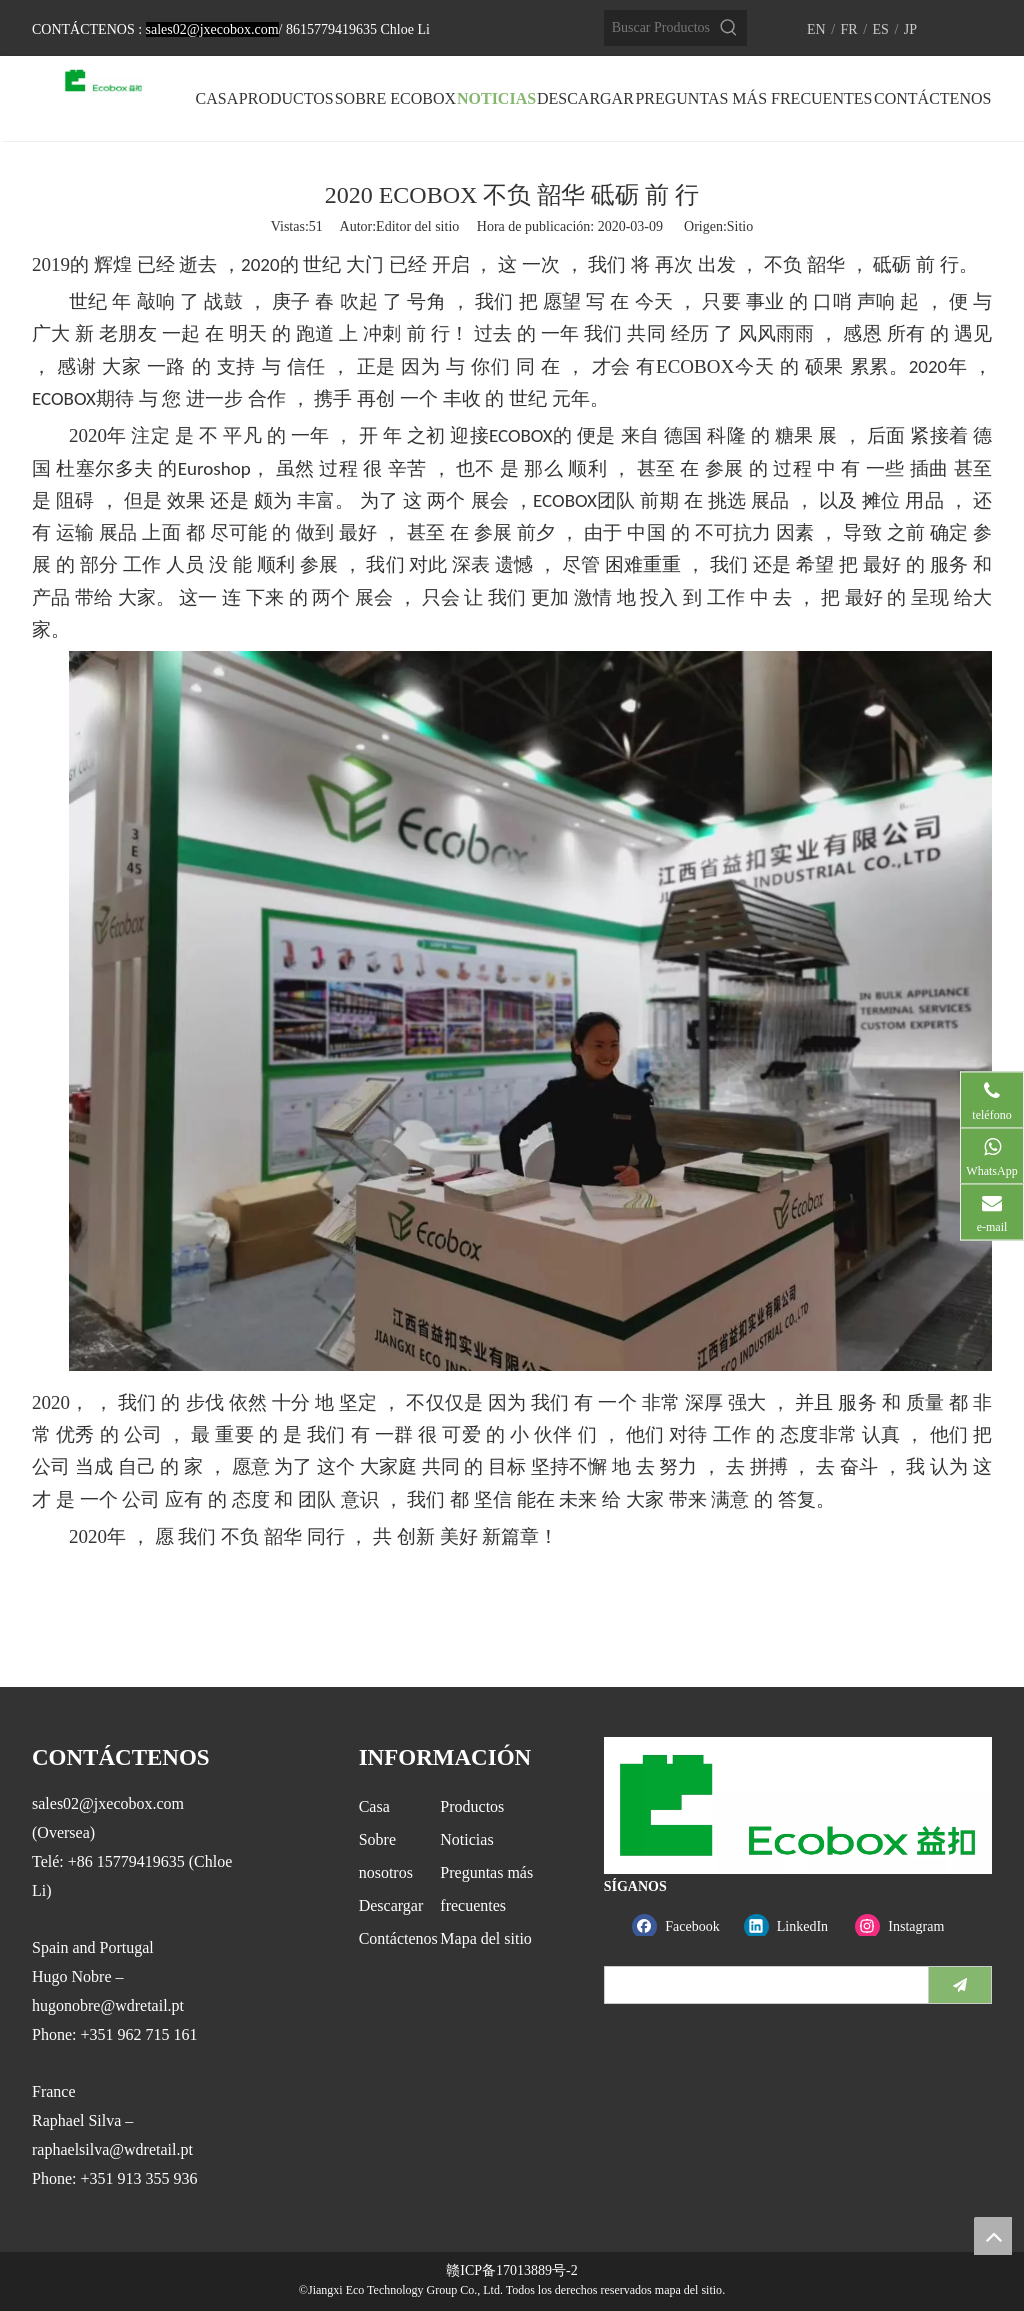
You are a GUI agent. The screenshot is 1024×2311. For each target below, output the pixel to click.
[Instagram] (906, 1926)
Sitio (740, 226)
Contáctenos (398, 1938)
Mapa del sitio (486, 1938)
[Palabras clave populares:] (729, 28)
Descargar (391, 1905)
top (993, 2236)
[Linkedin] (795, 1926)
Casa (374, 1806)
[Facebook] (683, 1926)
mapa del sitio (688, 2290)
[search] (762, 1985)
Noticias (466, 1839)
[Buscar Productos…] (657, 28)
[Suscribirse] (960, 1985)
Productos (472, 1806)
